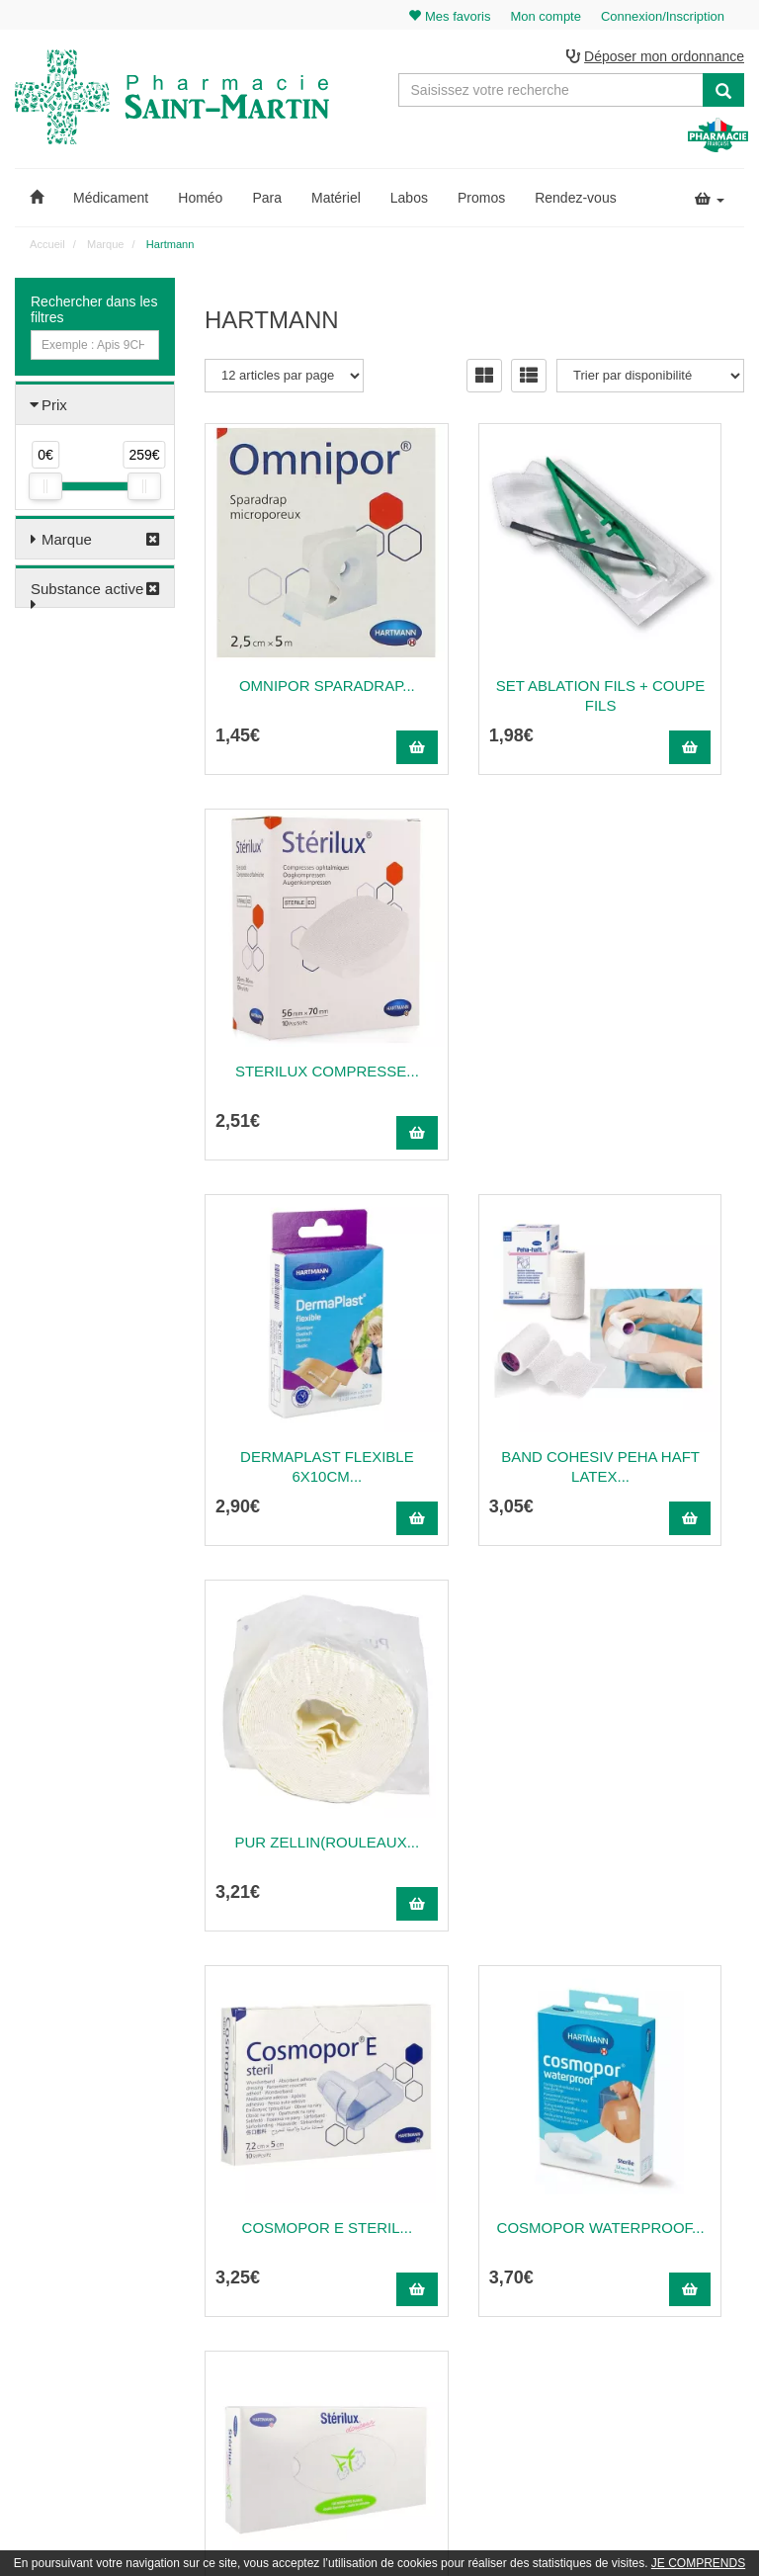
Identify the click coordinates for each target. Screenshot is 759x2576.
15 (489, 2006)
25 (569, 2006)
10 (449, 2006)
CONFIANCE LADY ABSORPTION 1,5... (665, 1776)
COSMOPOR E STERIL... (285, 1390)
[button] (36, 201)
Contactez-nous (499, 2181)
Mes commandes (692, 2224)
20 (530, 2006)
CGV (470, 2332)
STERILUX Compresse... (664, 619)
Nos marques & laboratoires (278, 2356)
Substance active (87, 592)
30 (610, 2006)
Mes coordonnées (694, 2245)
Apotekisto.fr (598, 2533)
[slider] (45, 490)
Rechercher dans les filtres (94, 313)
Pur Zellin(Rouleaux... (664, 1005)
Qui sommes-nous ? (510, 2202)
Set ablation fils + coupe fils (475, 619)
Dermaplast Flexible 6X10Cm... (285, 1005)
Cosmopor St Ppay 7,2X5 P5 (475, 1776)
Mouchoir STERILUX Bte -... (664, 1390)
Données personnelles (516, 2353)
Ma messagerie (687, 2267)
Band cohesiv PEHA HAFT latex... (474, 1005)
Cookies (479, 2374)
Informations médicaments (527, 2267)
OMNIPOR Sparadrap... (285, 619)
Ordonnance (490, 2224)
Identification (680, 2202)
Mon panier (677, 2181)
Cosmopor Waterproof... (475, 1390)
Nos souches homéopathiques (284, 2335)
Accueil (47, 248)
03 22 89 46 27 (251, 2181)
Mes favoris (677, 2288)
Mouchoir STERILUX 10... (285, 1776)
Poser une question (508, 2245)
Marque (67, 543)
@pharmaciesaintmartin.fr (299, 2202)
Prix (54, 408)
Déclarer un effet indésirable (532, 2288)
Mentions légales (502, 2310)
